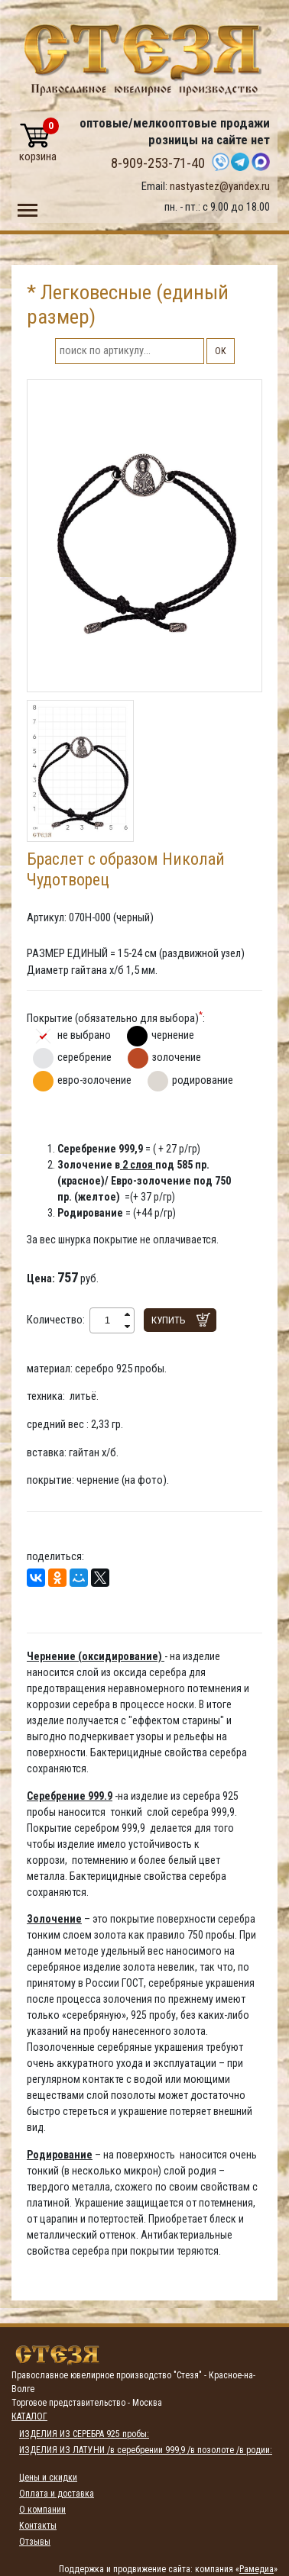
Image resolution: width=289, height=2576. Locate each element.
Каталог (29, 2416)
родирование (202, 1080)
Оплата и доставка (56, 2493)
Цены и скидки (48, 2477)
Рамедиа (256, 2569)
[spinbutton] (107, 1320)
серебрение (84, 1057)
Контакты (38, 2525)
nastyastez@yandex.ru (220, 186)
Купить (168, 1320)
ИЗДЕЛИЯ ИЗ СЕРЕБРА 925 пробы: (84, 2434)
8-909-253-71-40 (158, 163)
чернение (172, 1035)
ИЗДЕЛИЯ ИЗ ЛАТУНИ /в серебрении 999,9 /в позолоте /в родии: (145, 2450)
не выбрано (84, 1035)
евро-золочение (94, 1080)
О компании (42, 2509)
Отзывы (34, 2541)
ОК (220, 351)
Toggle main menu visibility (27, 207)
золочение (176, 1057)
